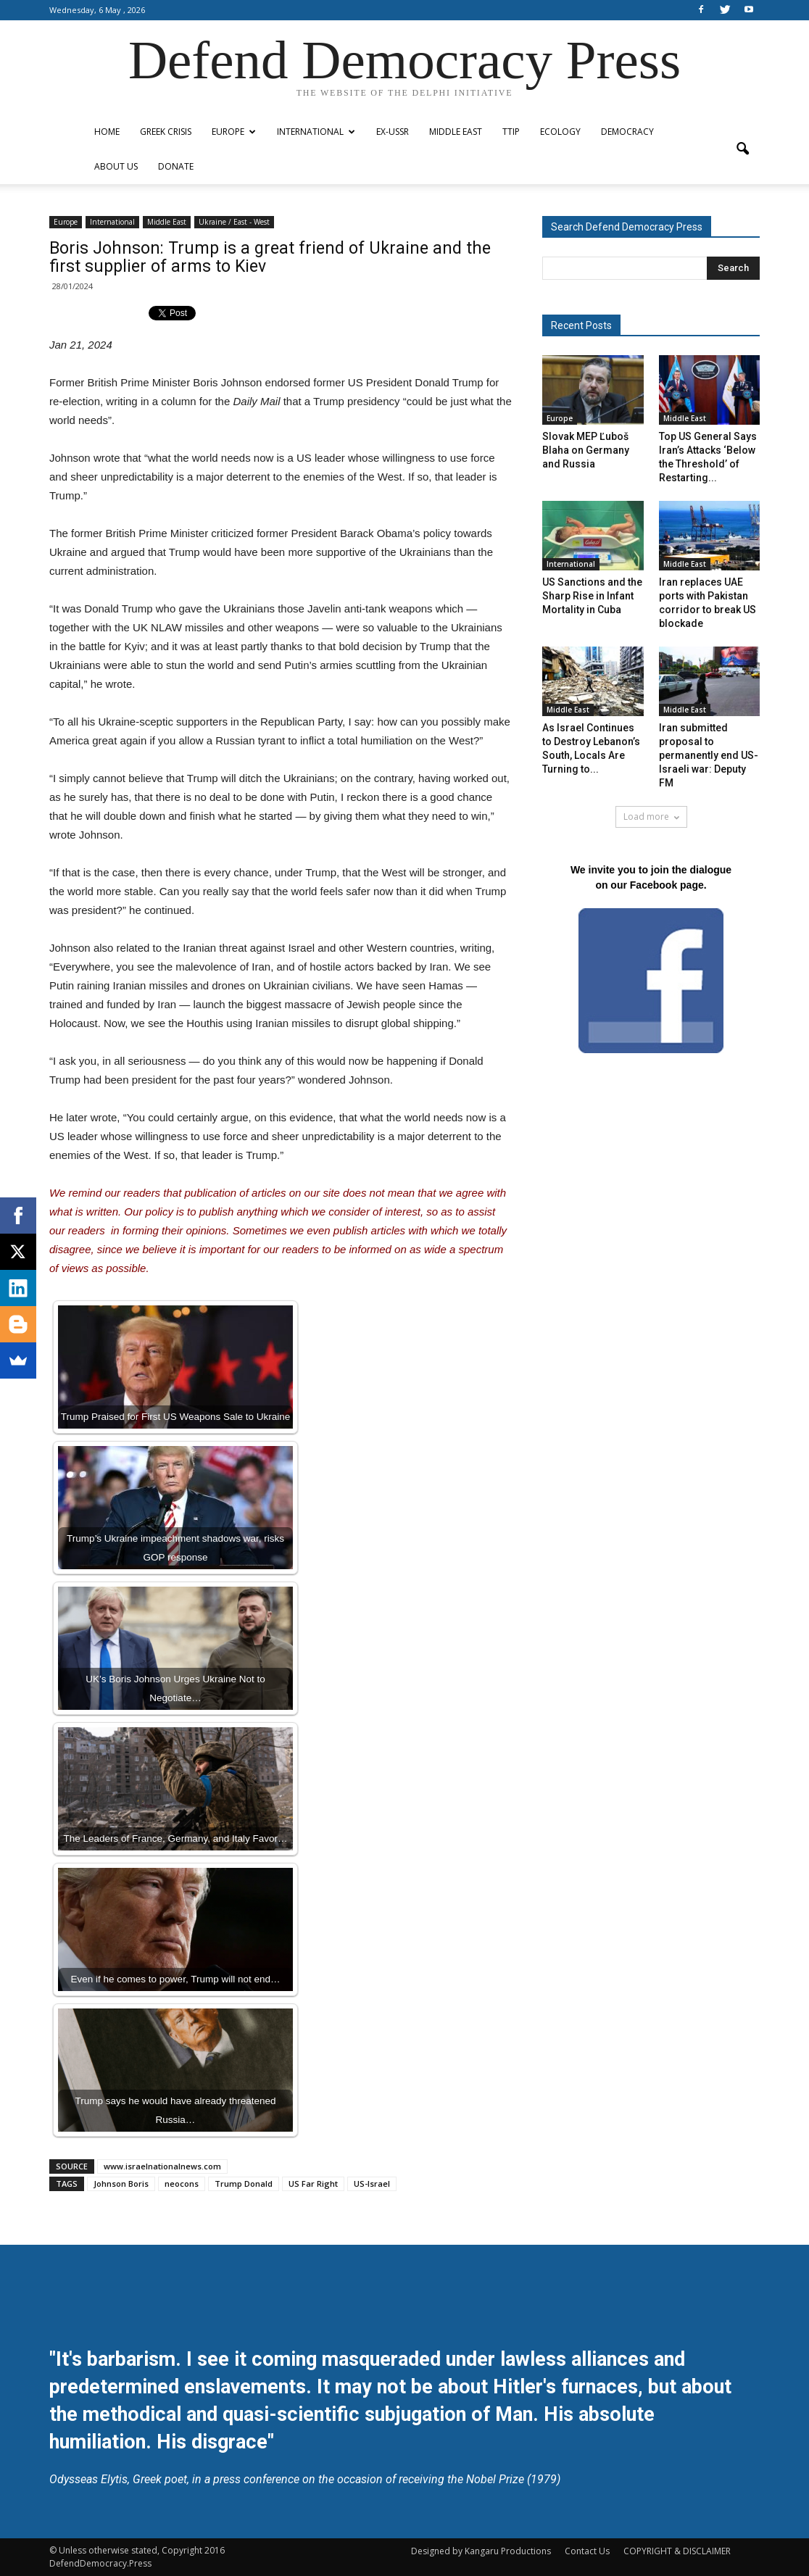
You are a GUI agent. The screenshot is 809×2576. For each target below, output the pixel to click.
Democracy (627, 131)
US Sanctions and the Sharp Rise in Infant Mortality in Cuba (592, 595)
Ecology (560, 131)
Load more (651, 816)
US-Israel (372, 2183)
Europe (234, 131)
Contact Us (587, 2551)
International (316, 131)
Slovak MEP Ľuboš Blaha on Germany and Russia (585, 450)
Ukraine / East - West (234, 222)
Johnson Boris (121, 2183)
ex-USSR (392, 131)
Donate (176, 166)
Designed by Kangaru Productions (481, 2551)
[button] (742, 149)
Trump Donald (244, 2183)
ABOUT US (116, 166)
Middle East (455, 131)
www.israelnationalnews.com (162, 2166)
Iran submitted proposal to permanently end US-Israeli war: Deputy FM (708, 755)
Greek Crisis (165, 131)
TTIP (511, 131)
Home (107, 131)
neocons (182, 2183)
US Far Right (313, 2183)
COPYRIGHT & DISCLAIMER (677, 2551)
